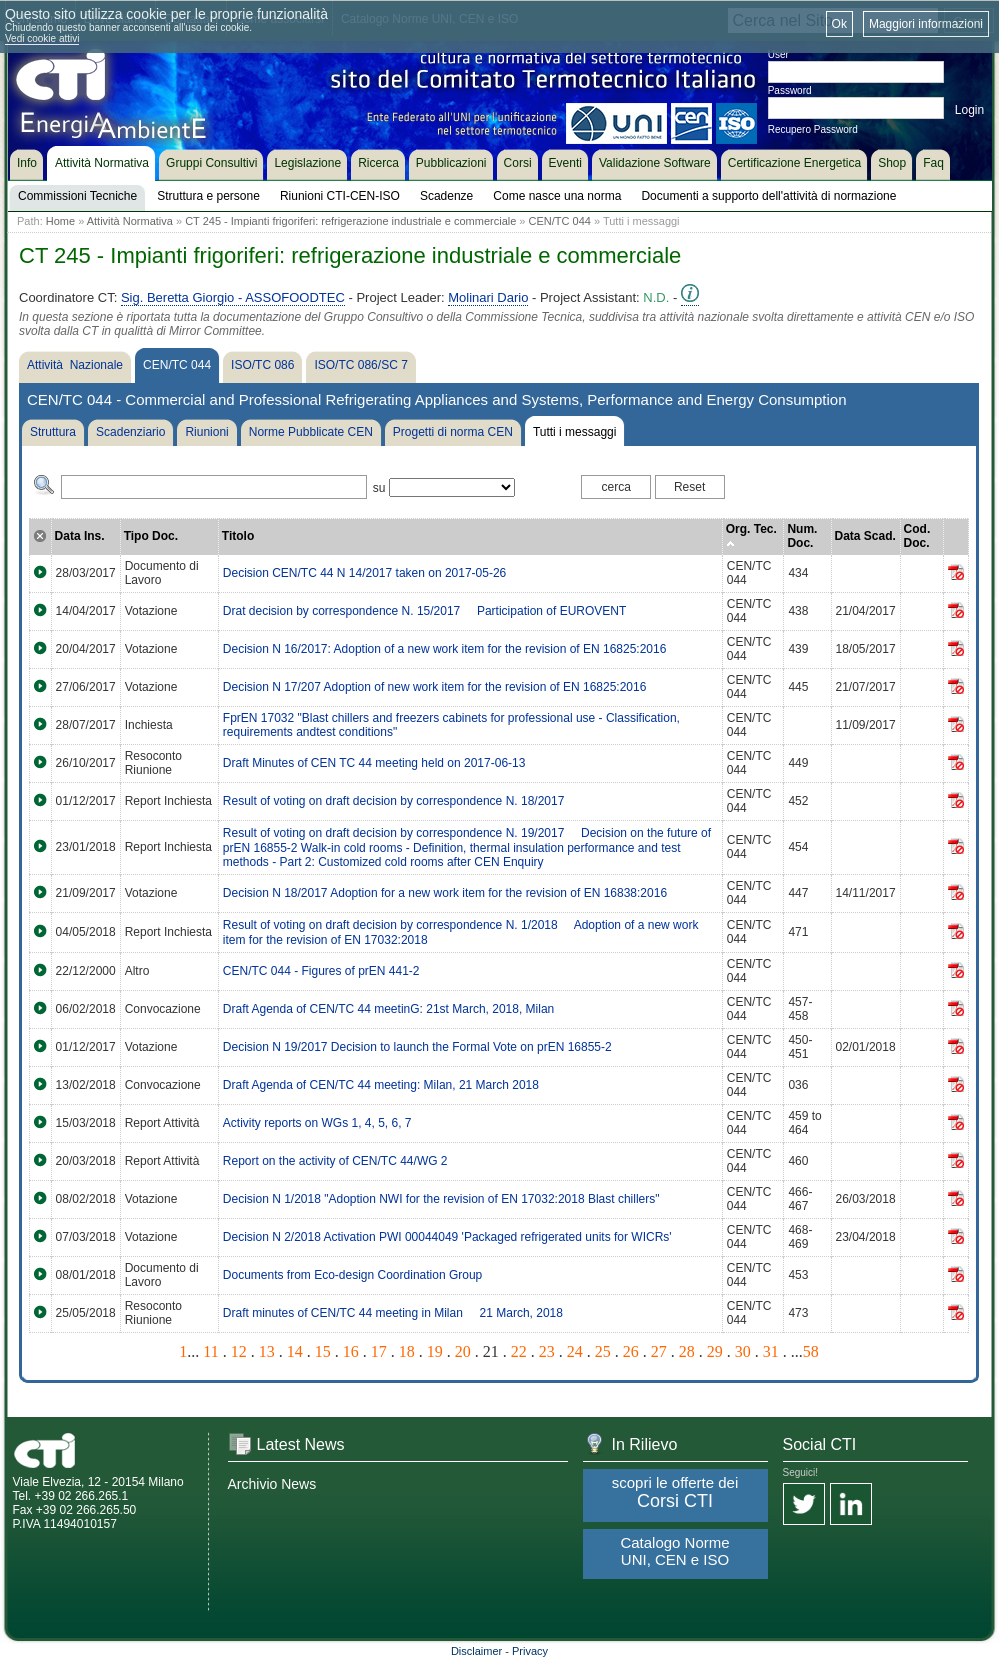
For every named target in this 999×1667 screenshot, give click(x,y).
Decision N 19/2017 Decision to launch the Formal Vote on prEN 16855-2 (417, 1047)
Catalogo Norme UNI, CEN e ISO (674, 1551)
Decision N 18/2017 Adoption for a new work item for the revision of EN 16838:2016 (445, 893)
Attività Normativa (130, 221)
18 (407, 1351)
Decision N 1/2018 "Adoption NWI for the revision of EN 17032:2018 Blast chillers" (441, 1199)
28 (687, 1351)
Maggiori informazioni (926, 24)
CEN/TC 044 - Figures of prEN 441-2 (321, 971)
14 (295, 1351)
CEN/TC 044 (560, 221)
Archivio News (272, 1484)
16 (351, 1351)
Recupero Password (813, 129)
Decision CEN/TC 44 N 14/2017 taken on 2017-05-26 (365, 573)
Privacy (530, 1651)
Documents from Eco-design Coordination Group (352, 1275)
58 (811, 1351)
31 (771, 1351)
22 (519, 1351)
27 (659, 1351)
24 (575, 1351)
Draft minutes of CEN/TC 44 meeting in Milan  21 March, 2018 (393, 1313)
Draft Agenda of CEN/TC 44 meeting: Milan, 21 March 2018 (381, 1085)
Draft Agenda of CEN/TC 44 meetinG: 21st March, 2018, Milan (389, 1009)
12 (239, 1351)
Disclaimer (476, 1651)
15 (323, 1351)
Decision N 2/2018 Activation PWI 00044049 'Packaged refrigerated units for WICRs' (447, 1237)
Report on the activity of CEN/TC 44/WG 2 (335, 1161)
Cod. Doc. (917, 536)
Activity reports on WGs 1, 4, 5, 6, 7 (317, 1123)
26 (631, 1351)
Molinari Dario (488, 297)
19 (435, 1351)
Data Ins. (80, 536)
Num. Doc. (802, 536)
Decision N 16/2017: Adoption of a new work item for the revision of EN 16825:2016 (445, 649)
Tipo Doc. (151, 536)
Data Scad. (865, 536)
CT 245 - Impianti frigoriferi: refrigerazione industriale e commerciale (350, 221)
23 (547, 1351)
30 (743, 1351)
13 (267, 1351)
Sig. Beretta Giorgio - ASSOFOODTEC (233, 297)
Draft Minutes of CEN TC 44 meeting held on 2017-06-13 (374, 763)
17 (379, 1351)
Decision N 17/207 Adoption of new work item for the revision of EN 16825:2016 (435, 687)
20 (463, 1351)
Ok (839, 24)
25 (603, 1351)
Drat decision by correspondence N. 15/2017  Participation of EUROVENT (425, 611)
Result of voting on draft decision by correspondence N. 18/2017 (394, 801)
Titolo (238, 536)
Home (60, 221)
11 (210, 1351)
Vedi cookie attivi (42, 38)
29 (715, 1351)
